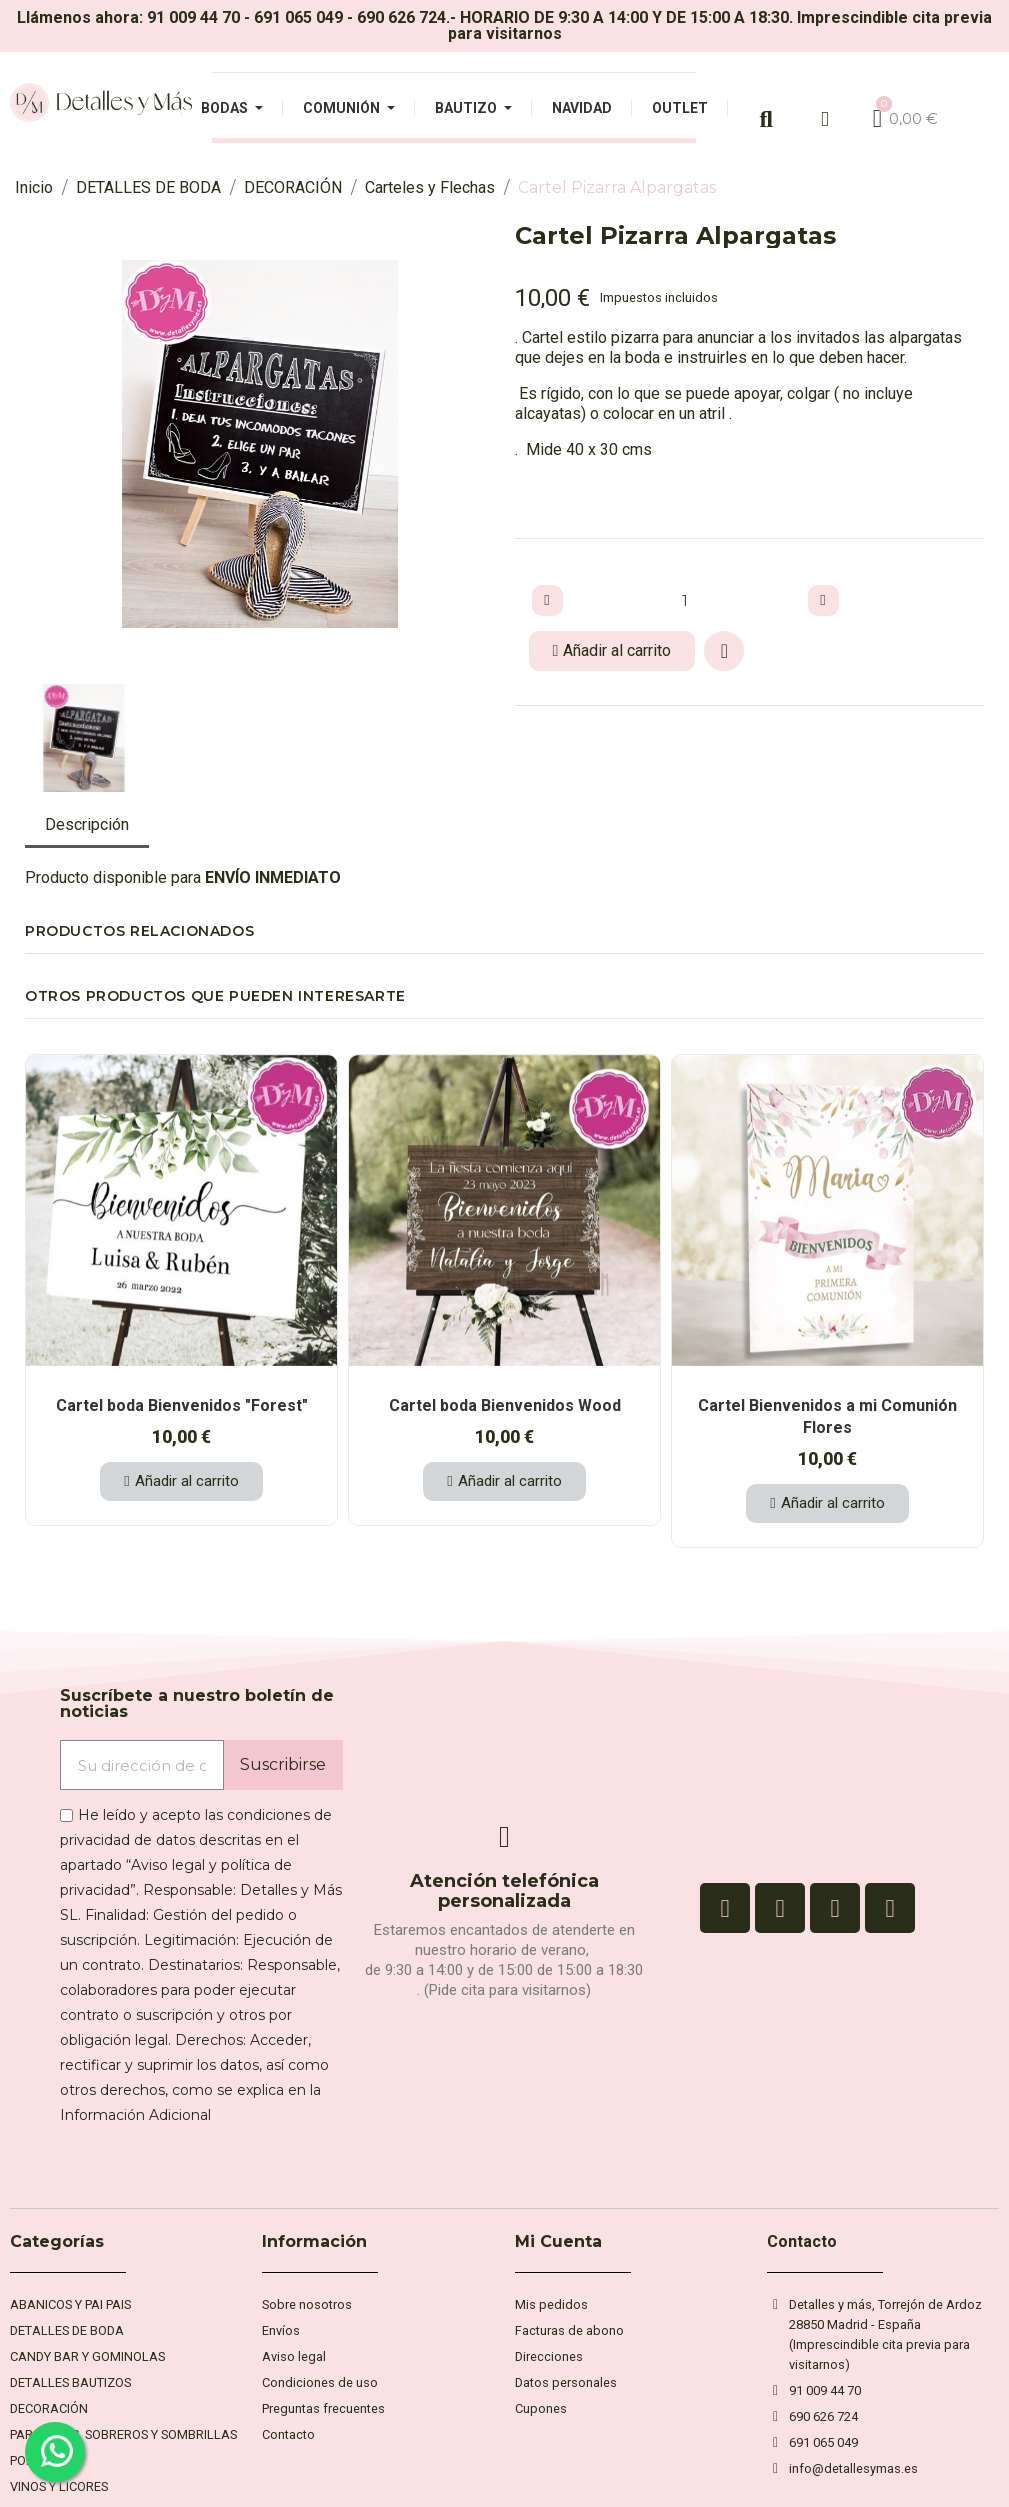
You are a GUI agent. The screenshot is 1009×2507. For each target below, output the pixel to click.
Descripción (87, 824)
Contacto (802, 2241)
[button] (43, 444)
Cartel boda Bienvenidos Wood (505, 1405)
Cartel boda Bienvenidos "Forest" (182, 1405)
